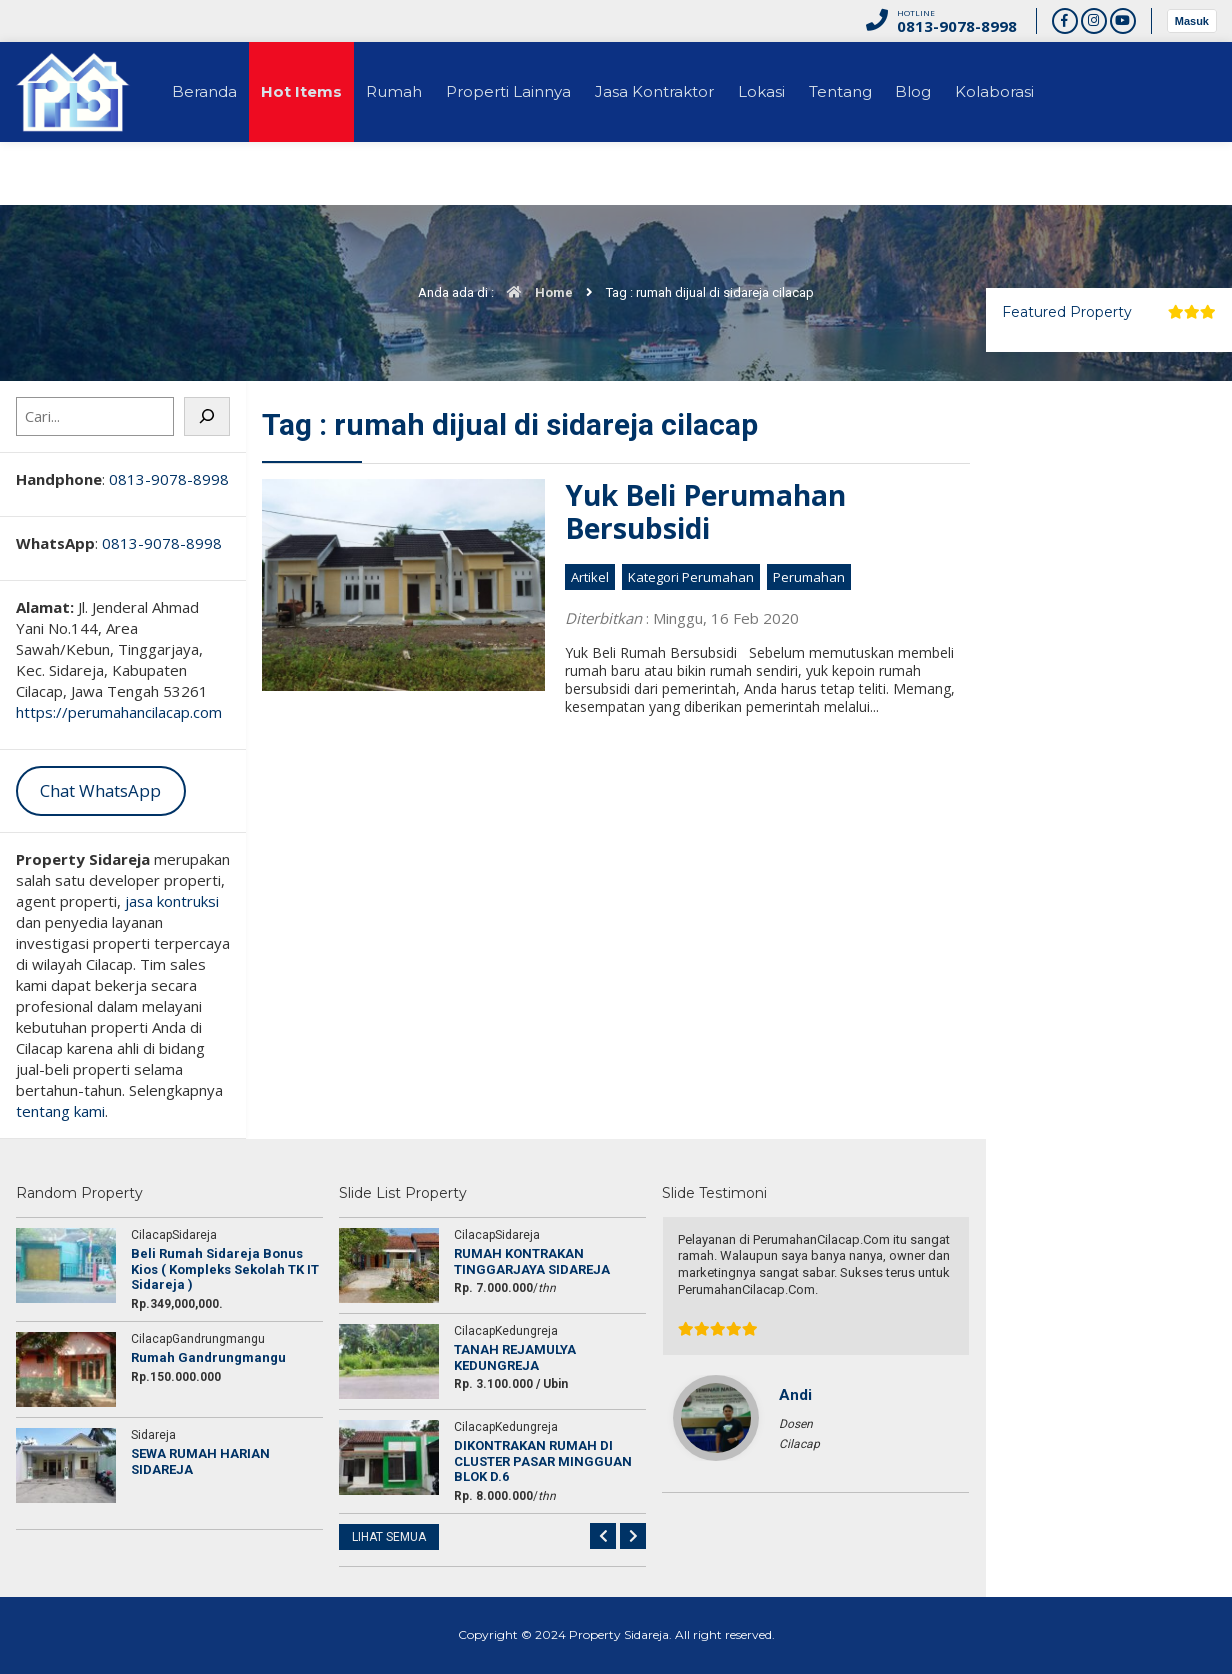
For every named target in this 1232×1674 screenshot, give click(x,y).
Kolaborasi (1030, 91)
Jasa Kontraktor (673, 91)
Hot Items (308, 91)
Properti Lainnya (523, 91)
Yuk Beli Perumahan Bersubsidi (705, 512)
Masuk (1192, 21)
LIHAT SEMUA (389, 1537)
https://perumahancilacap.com (119, 712)
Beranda (207, 91)
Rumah (405, 91)
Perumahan (809, 577)
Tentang (867, 91)
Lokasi (784, 91)
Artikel (590, 577)
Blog (945, 91)
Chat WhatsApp (100, 790)
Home (535, 292)
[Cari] (207, 416)
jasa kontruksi (172, 901)
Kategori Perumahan (691, 577)
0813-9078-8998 (169, 479)
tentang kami (60, 1111)
